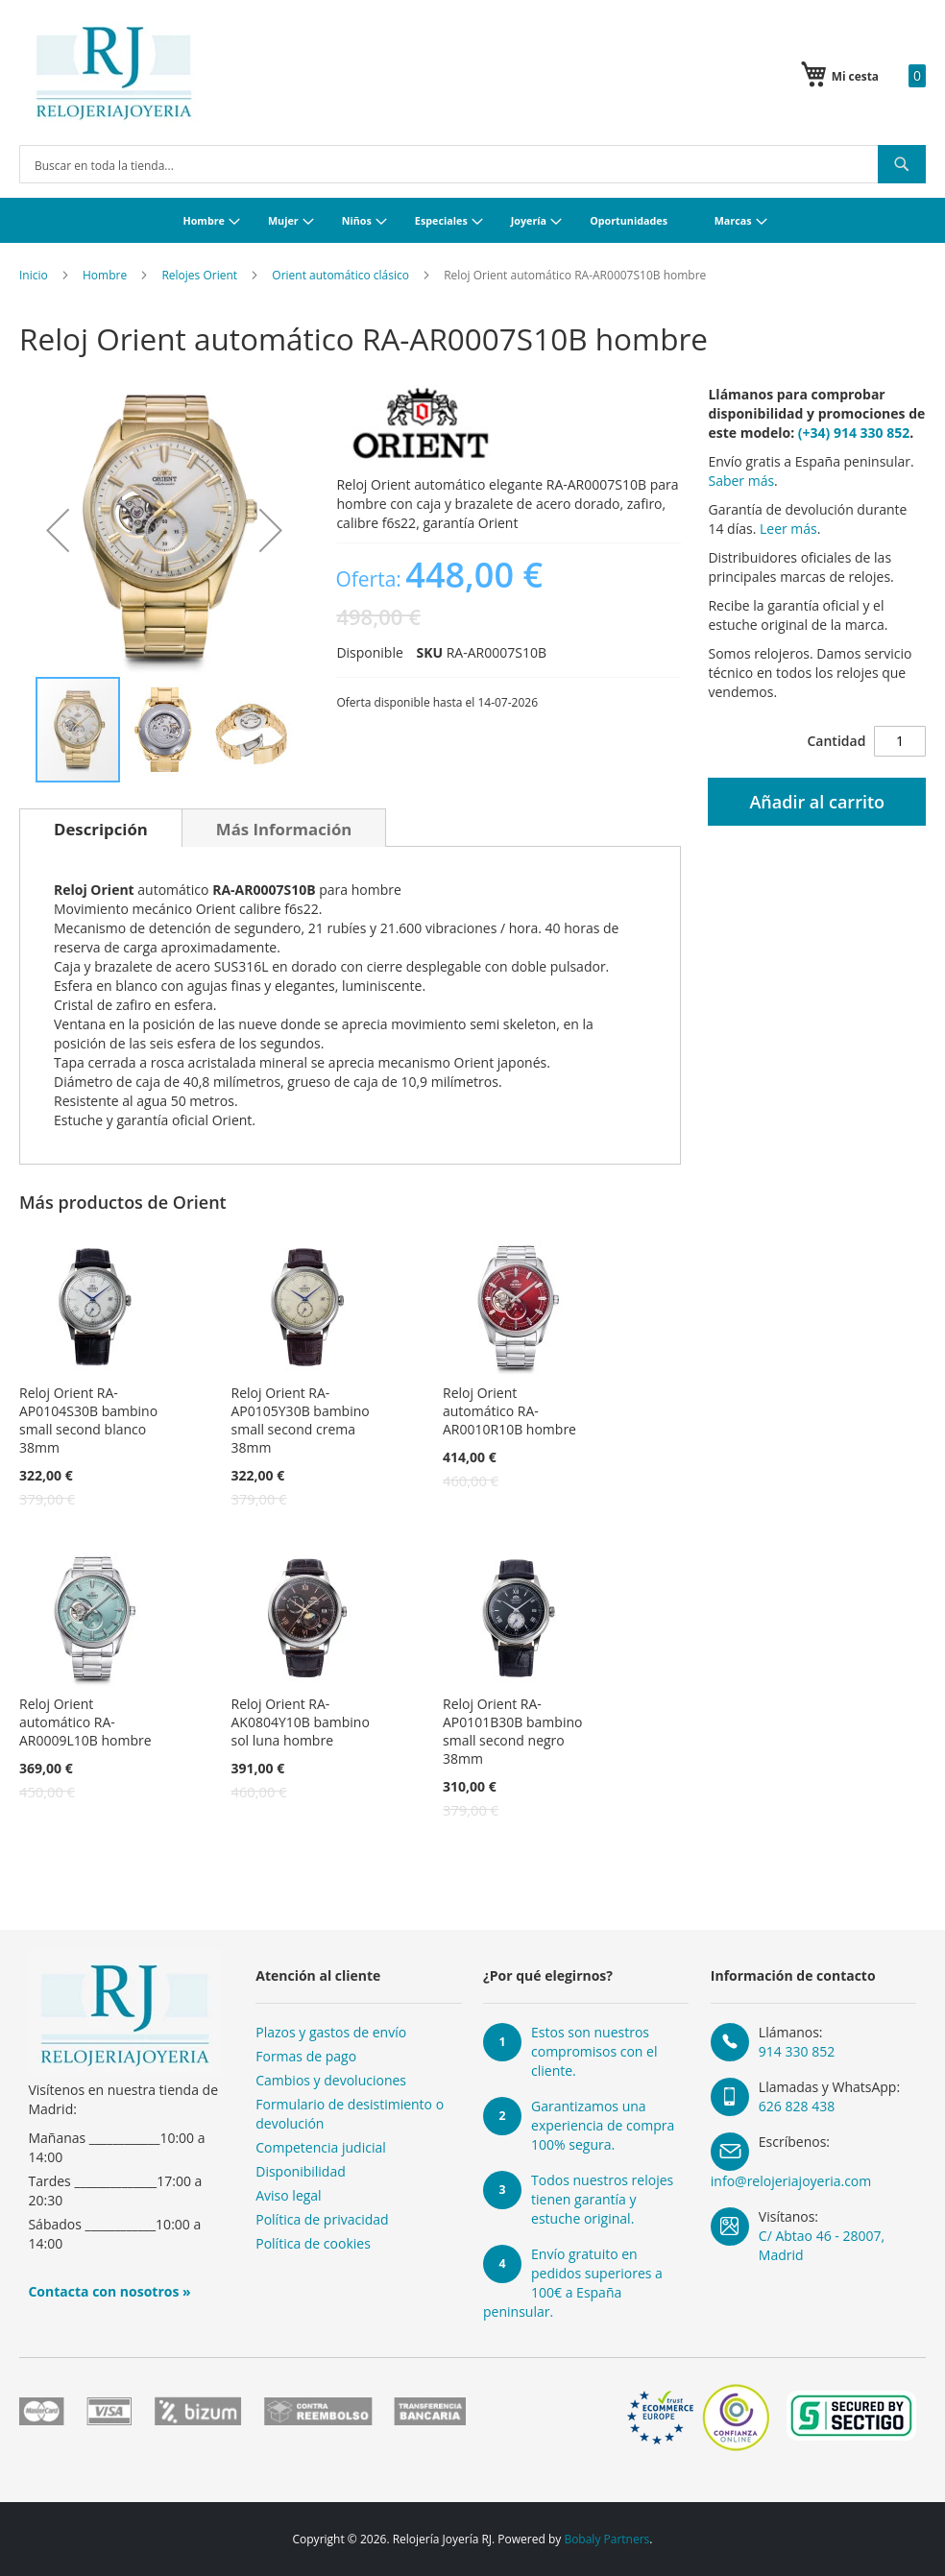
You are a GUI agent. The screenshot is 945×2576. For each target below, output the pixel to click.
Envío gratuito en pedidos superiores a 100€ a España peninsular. (573, 2283)
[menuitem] (209, 220)
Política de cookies (313, 2243)
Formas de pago (305, 2056)
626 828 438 (797, 2106)
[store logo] (113, 73)
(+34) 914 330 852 (853, 432)
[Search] (902, 164)
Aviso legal (288, 2195)
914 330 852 (797, 2051)
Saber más (741, 480)
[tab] (100, 827)
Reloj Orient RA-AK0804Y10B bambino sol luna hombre (300, 1722)
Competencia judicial (320, 2147)
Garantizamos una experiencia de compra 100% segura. (602, 2125)
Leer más (788, 528)
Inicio (33, 275)
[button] (57, 530)
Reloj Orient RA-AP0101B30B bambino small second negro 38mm (512, 1731)
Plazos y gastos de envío (330, 2032)
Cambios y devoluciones (330, 2080)
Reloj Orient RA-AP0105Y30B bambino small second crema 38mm (300, 1420)
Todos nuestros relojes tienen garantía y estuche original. (602, 2199)
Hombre (105, 275)
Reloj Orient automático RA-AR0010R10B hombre (509, 1411)
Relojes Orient (199, 275)
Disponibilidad (300, 2171)
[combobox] (472, 164)
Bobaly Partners (606, 2539)
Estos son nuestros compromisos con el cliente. (594, 2051)
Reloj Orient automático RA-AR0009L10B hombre (85, 1722)
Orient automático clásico (340, 275)
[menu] (472, 220)
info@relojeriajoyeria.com (791, 2181)
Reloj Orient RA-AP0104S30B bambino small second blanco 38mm (88, 1420)
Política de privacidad (321, 2219)
